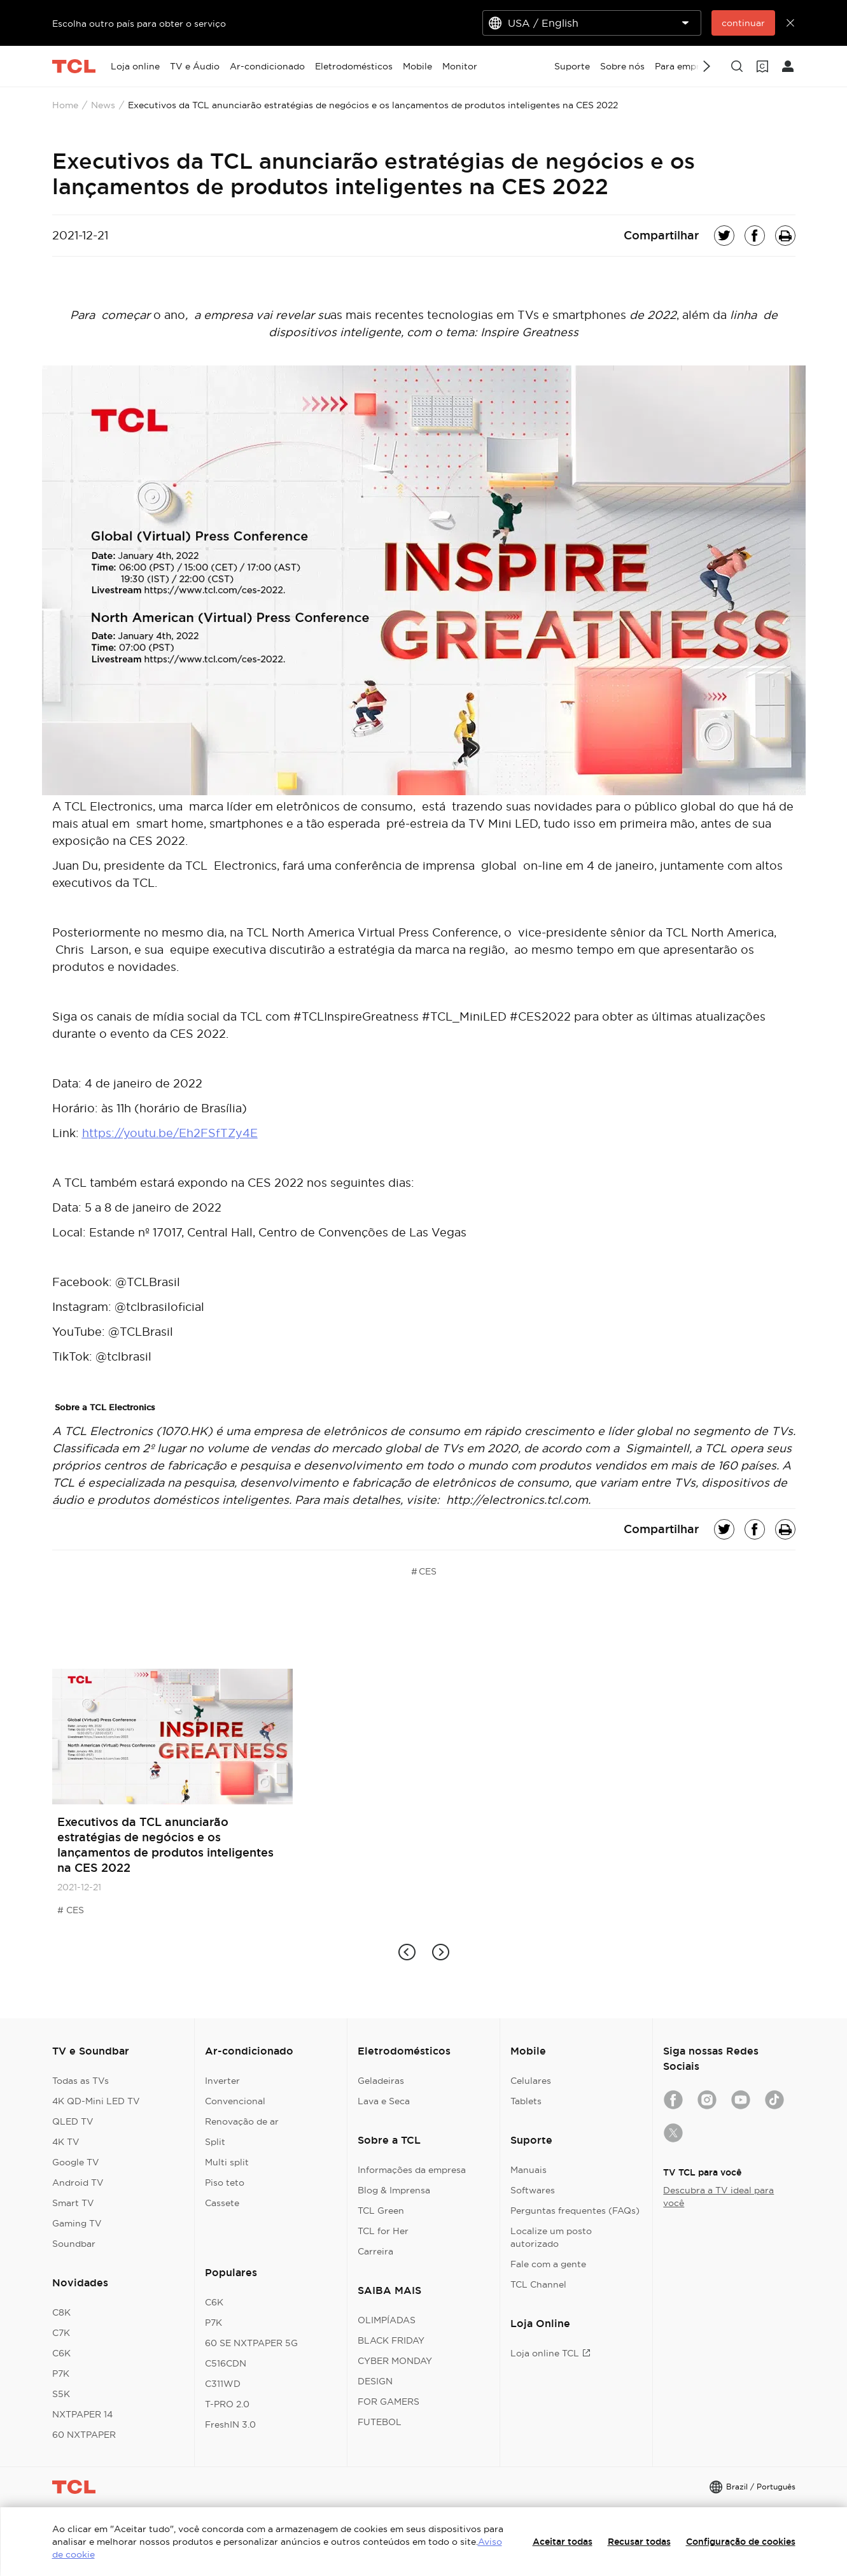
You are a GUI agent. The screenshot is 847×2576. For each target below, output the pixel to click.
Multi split (227, 2162)
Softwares (532, 2190)
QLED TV (73, 2121)
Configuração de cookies (740, 2541)
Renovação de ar (242, 2121)
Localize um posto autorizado (551, 2237)
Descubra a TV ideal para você (718, 2196)
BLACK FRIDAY (391, 2340)
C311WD (223, 2383)
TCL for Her (383, 2231)
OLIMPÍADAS (387, 2320)
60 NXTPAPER (84, 2434)
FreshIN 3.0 (230, 2424)
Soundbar (73, 2243)
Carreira (375, 2251)
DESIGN (375, 2381)
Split (215, 2142)
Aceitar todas (562, 2541)
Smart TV (73, 2203)
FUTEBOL (380, 2422)
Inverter (222, 2080)
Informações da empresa (412, 2170)
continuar (743, 23)
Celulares (530, 2080)
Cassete (222, 2203)
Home (65, 105)
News (103, 105)
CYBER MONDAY (395, 2361)
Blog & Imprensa (394, 2190)
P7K (60, 2373)
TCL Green (381, 2210)
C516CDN (225, 2363)
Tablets (526, 2101)
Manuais (528, 2170)
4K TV (66, 2142)
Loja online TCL (550, 2353)
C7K (61, 2333)
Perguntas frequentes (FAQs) (575, 2210)
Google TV (75, 2162)
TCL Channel (538, 2284)
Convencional (235, 2101)
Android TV (78, 2182)
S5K (61, 2394)
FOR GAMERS (388, 2401)
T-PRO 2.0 (227, 2404)
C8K (61, 2312)
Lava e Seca (384, 2101)
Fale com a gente (548, 2264)
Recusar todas (639, 2541)
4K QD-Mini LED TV (96, 2101)
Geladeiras (381, 2080)
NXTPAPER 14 (82, 2414)
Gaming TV (77, 2223)
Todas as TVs (80, 2080)
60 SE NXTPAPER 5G (251, 2343)
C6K (61, 2353)
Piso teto (224, 2182)
